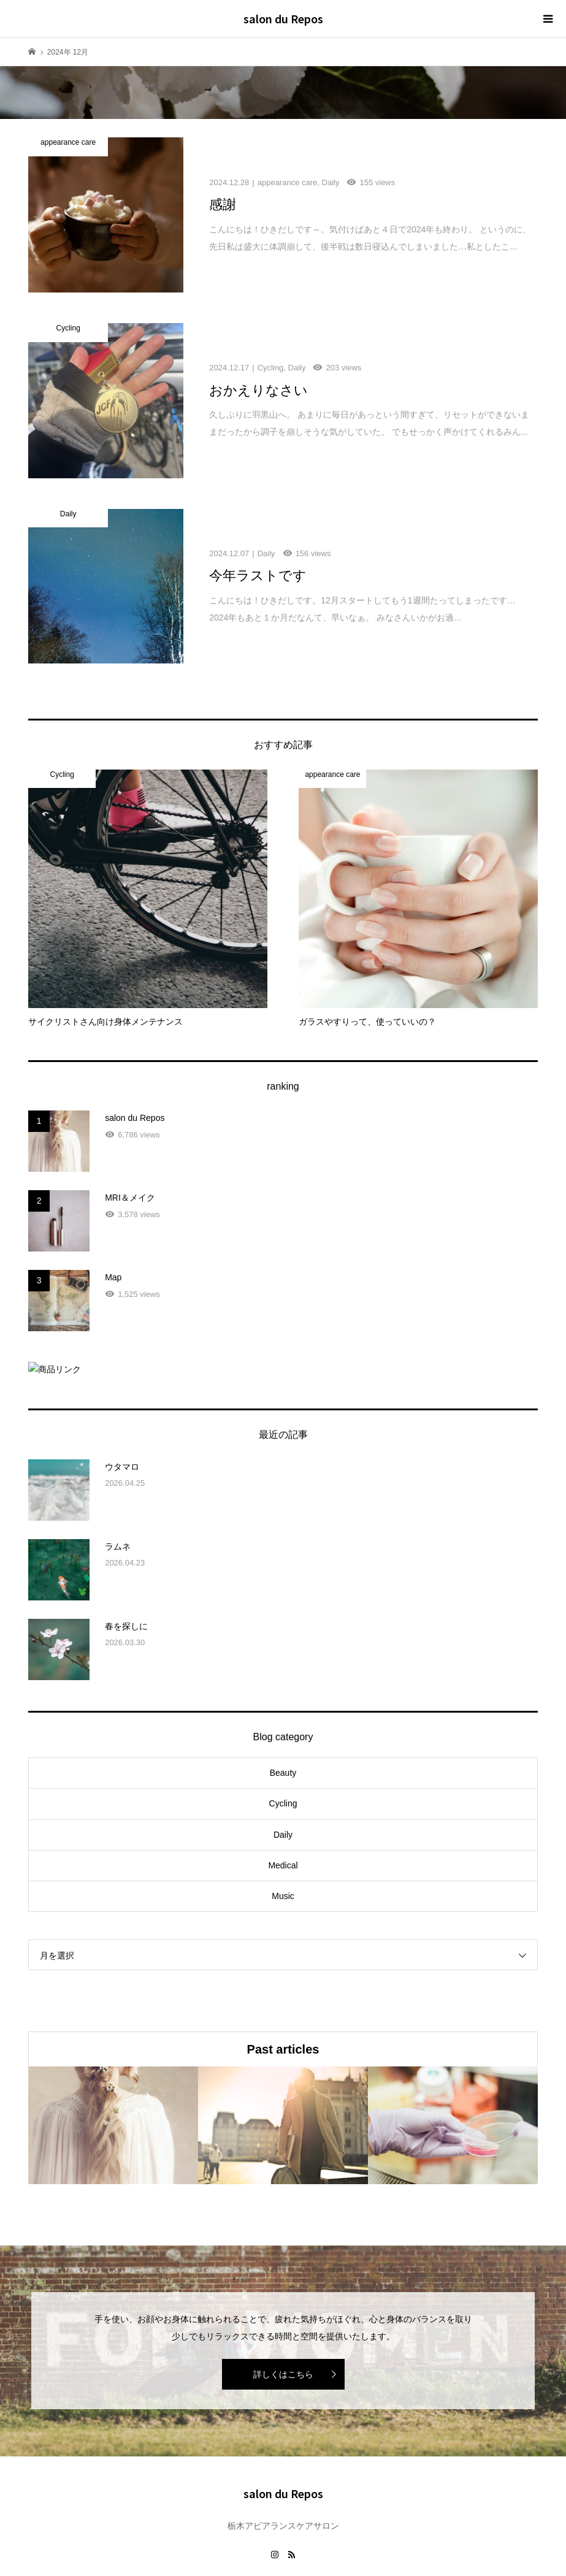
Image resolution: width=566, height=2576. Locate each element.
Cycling (283, 1757)
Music (283, 1849)
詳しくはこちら (283, 2328)
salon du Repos (283, 18)
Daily (283, 1787)
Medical (282, 1819)
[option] (113, 2078)
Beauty (283, 1726)
